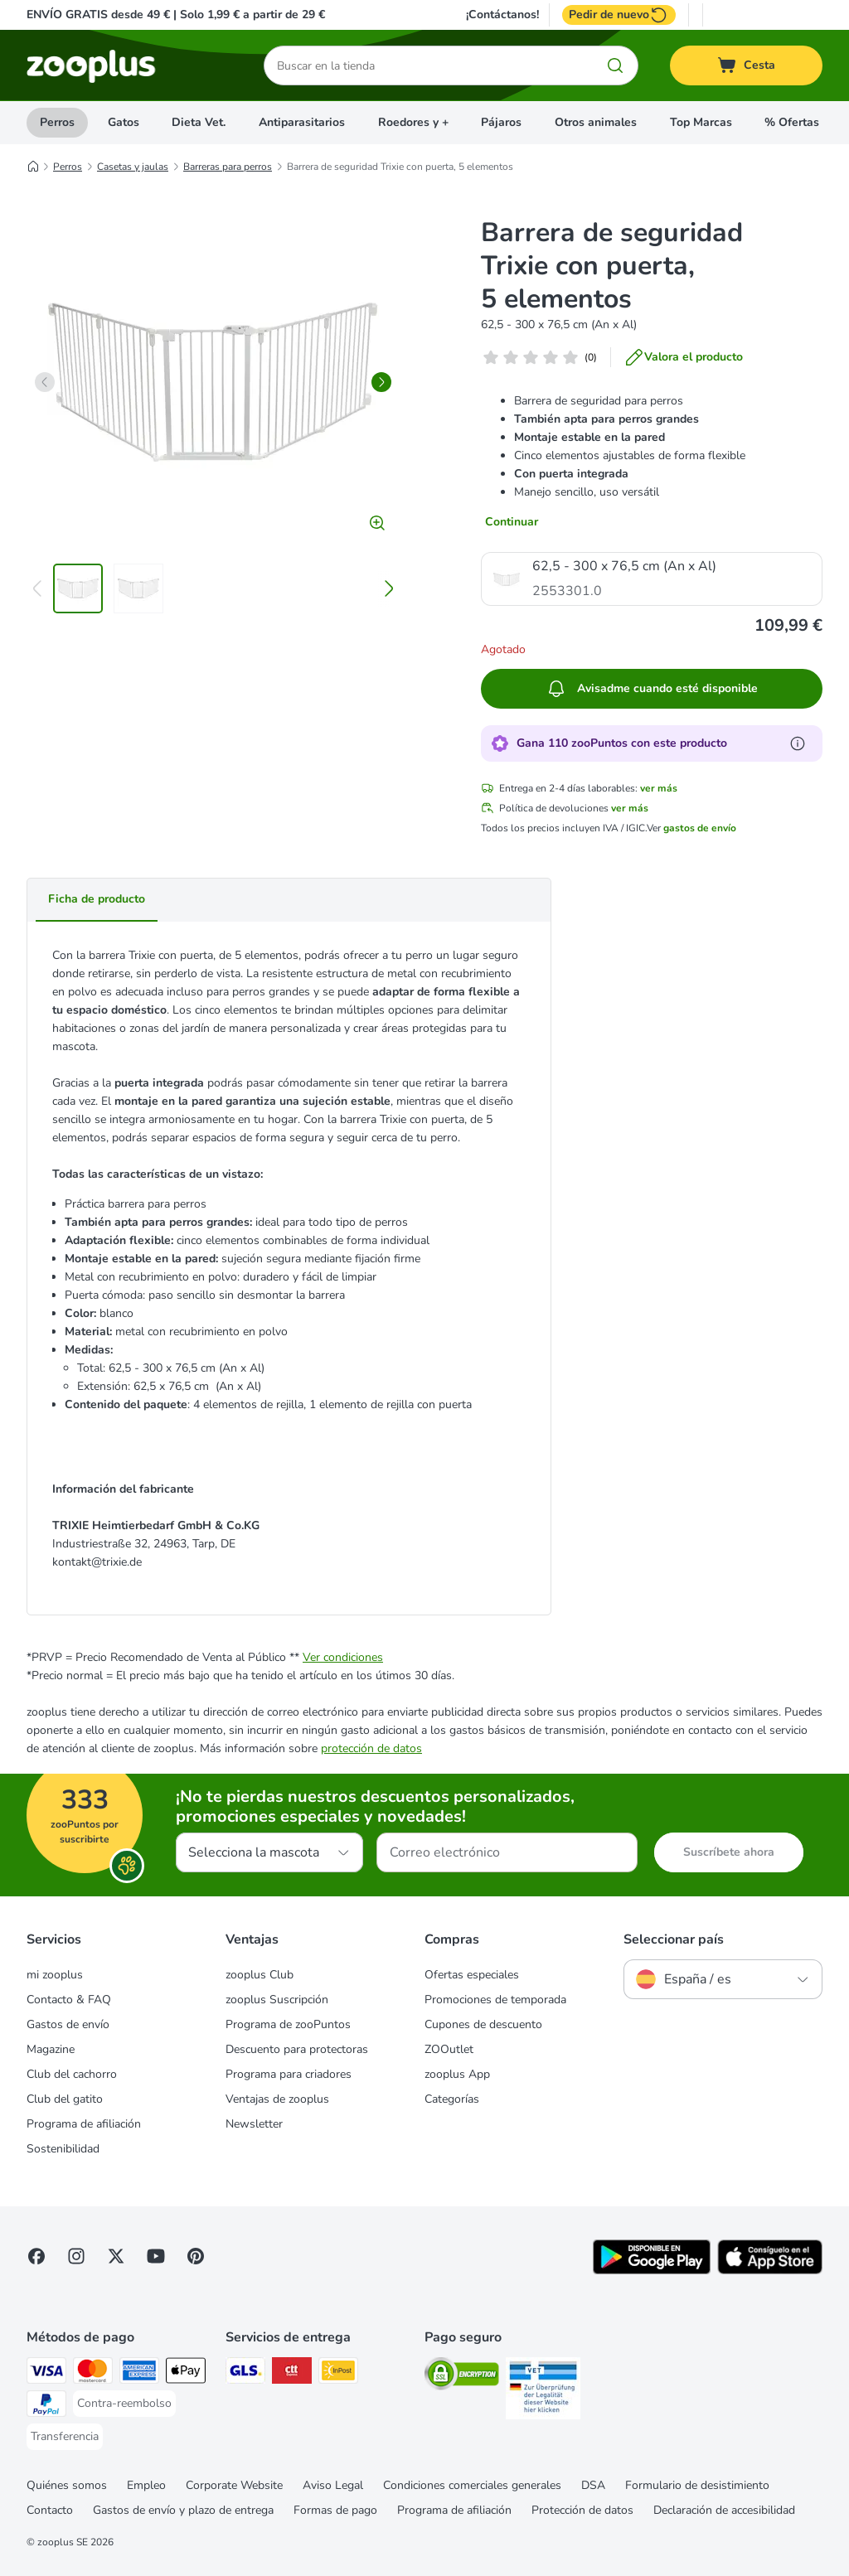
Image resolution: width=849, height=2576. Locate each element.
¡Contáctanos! (502, 14)
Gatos (123, 122)
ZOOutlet (448, 2049)
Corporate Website (234, 2485)
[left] (45, 382)
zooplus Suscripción (277, 1999)
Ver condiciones (343, 1657)
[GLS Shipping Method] (245, 2373)
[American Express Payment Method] (139, 2373)
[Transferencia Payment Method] (65, 2437)
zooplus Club (260, 1975)
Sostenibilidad (63, 2149)
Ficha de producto (96, 899)
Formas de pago (335, 2510)
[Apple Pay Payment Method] (186, 2373)
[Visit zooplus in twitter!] (116, 2256)
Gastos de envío (68, 2024)
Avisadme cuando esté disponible (652, 689)
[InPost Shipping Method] (338, 2373)
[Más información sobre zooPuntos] (798, 743)
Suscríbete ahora (728, 1852)
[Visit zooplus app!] (652, 2270)
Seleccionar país (673, 1939)
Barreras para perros (227, 166)
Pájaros (501, 122)
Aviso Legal (333, 2485)
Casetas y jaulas (132, 166)
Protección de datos (582, 2510)
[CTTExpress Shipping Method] (292, 2373)
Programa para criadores (289, 2074)
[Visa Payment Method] (46, 2373)
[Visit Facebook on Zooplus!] (36, 2256)
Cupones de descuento (483, 2024)
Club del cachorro (72, 2074)
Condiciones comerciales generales (472, 2485)
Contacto (50, 2510)
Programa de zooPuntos (288, 2024)
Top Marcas (701, 122)
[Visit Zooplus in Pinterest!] (196, 2256)
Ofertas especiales (471, 1975)
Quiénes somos (67, 2485)
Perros (57, 122)
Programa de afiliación (84, 2124)
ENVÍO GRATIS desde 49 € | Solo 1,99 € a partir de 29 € (176, 14)
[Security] (461, 2376)
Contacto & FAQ (69, 1999)
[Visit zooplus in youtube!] (156, 2256)
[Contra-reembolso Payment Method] (124, 2403)
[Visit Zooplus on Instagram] (76, 2256)
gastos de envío (699, 828)
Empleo (146, 2485)
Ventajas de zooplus (277, 2099)
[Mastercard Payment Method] (93, 2373)
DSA (593, 2485)
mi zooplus (55, 1975)
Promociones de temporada (495, 1999)
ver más (658, 788)
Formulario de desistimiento (697, 2485)
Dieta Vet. (199, 122)
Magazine (51, 2049)
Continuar (511, 522)
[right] (381, 382)
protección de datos (371, 1748)
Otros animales (596, 122)
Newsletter (254, 2124)
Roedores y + (413, 122)
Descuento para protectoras (297, 2049)
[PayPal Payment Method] (46, 2406)
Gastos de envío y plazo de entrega (183, 2510)
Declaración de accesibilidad (724, 2510)
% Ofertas (791, 122)
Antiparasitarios (302, 122)
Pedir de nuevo (619, 15)
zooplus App (457, 2074)
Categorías (451, 2099)
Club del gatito (65, 2099)
